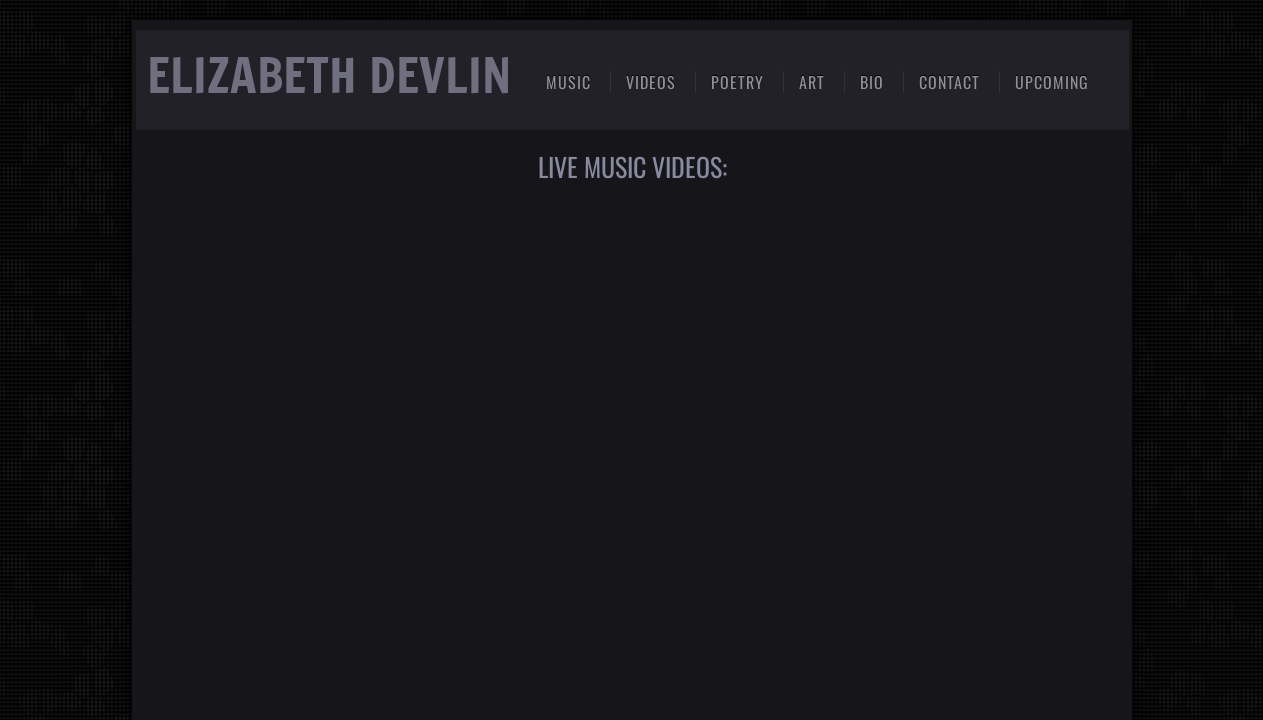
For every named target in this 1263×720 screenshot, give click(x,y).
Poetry (737, 82)
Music (568, 82)
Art (812, 82)
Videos (651, 82)
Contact (949, 82)
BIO (872, 82)
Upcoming (1052, 82)
